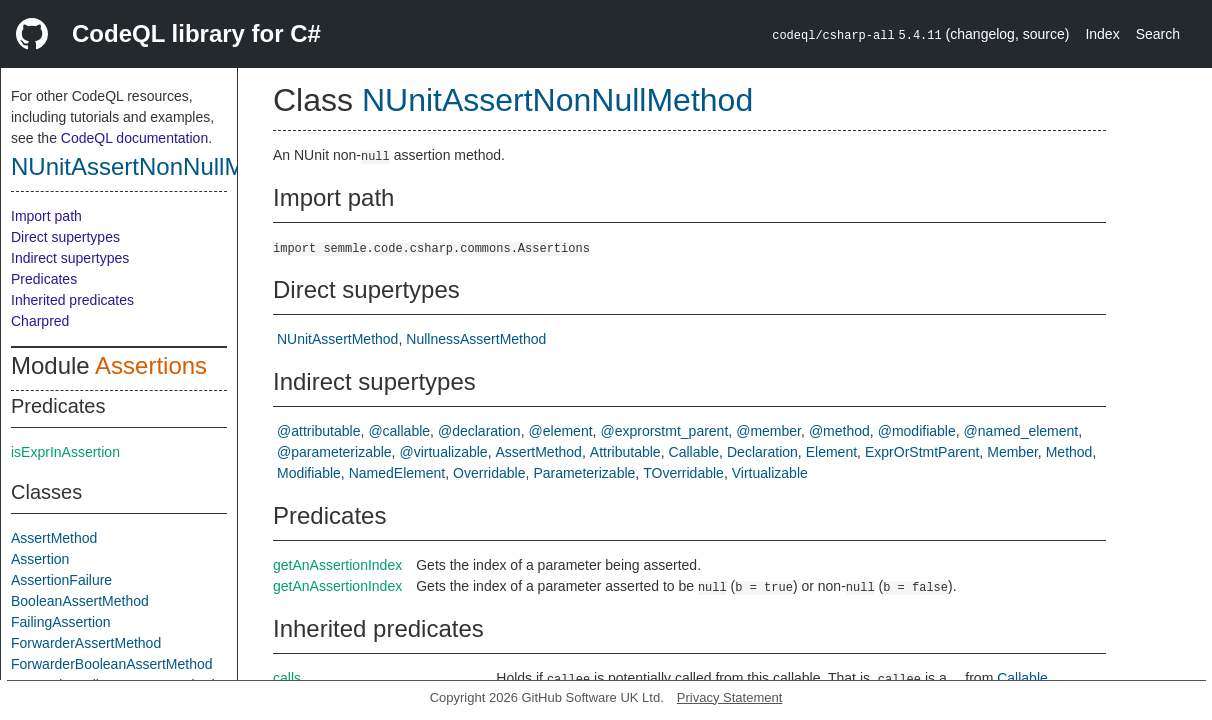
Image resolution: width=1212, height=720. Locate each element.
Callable (694, 452)
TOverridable (683, 473)
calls (287, 678)
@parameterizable (334, 452)
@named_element (1021, 431)
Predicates (44, 279)
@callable (399, 431)
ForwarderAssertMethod (86, 643)
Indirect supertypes (70, 258)
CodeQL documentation (134, 138)
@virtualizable (444, 452)
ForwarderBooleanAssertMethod (112, 664)
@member (768, 431)
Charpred (40, 321)
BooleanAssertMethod (80, 601)
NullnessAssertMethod (476, 339)
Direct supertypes (65, 237)
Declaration (762, 452)
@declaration (479, 431)
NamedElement (397, 473)
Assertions (151, 365)
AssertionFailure (61, 580)
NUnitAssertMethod (337, 339)
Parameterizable (584, 473)
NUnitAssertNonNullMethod (157, 166)
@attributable (318, 431)
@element (561, 431)
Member (1012, 452)
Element (831, 452)
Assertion (40, 559)
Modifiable (309, 473)
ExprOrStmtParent (922, 452)
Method (1069, 452)
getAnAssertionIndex (337, 565)
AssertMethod (54, 538)
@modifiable (917, 431)
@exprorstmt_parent (664, 431)
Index (1102, 34)
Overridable (489, 473)
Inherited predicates (72, 300)
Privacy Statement (730, 697)
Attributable (625, 452)
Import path (46, 216)
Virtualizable (770, 473)
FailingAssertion (61, 622)
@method (839, 431)
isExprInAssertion (65, 452)
